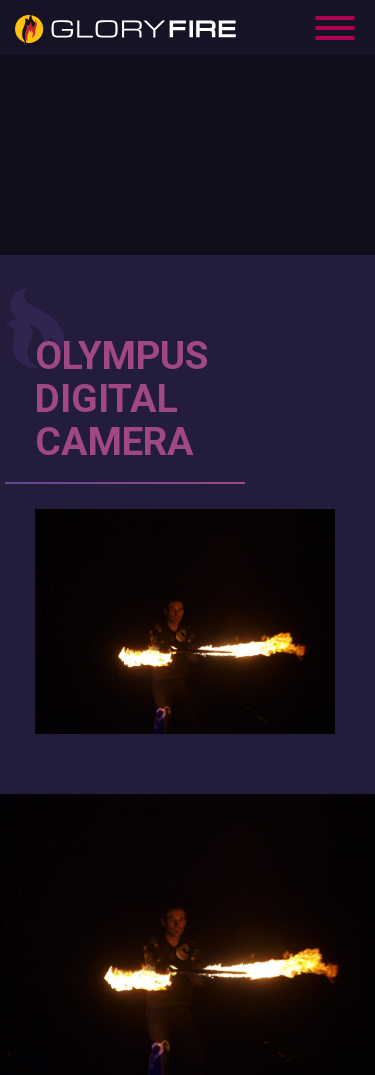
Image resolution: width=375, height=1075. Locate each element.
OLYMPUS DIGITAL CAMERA (121, 399)
